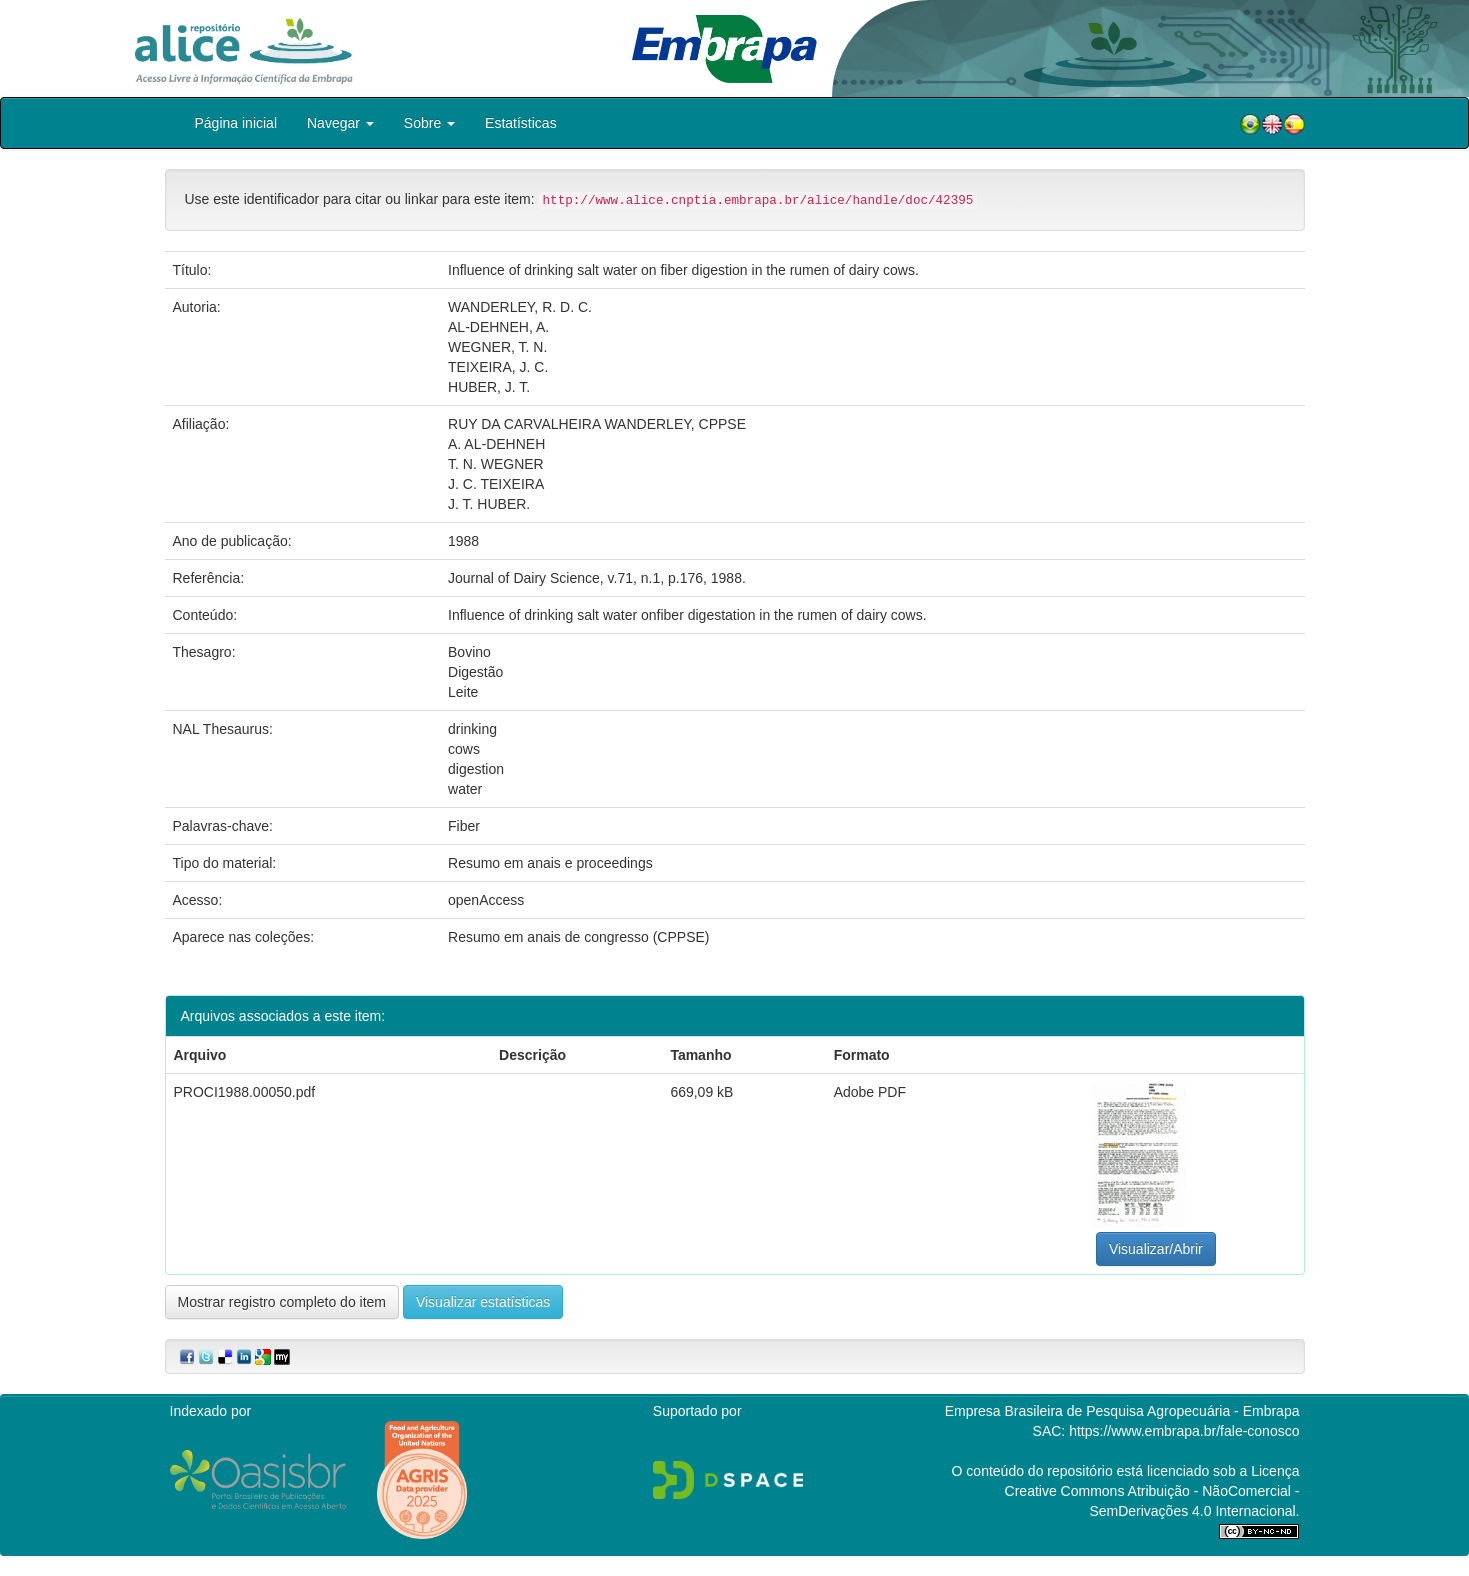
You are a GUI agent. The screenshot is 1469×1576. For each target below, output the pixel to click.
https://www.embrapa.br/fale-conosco (1184, 1431)
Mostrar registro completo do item (282, 1302)
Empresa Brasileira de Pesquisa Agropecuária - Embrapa (1122, 1411)
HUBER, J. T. (489, 387)
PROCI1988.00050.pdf (245, 1092)
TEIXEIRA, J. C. (498, 367)
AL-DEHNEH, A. (498, 327)
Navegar (340, 123)
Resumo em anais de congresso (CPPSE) (578, 937)
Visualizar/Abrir (1156, 1249)
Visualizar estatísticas (483, 1302)
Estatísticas (521, 123)
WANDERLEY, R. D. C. (520, 307)
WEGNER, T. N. (497, 347)
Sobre (429, 123)
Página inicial (236, 123)
